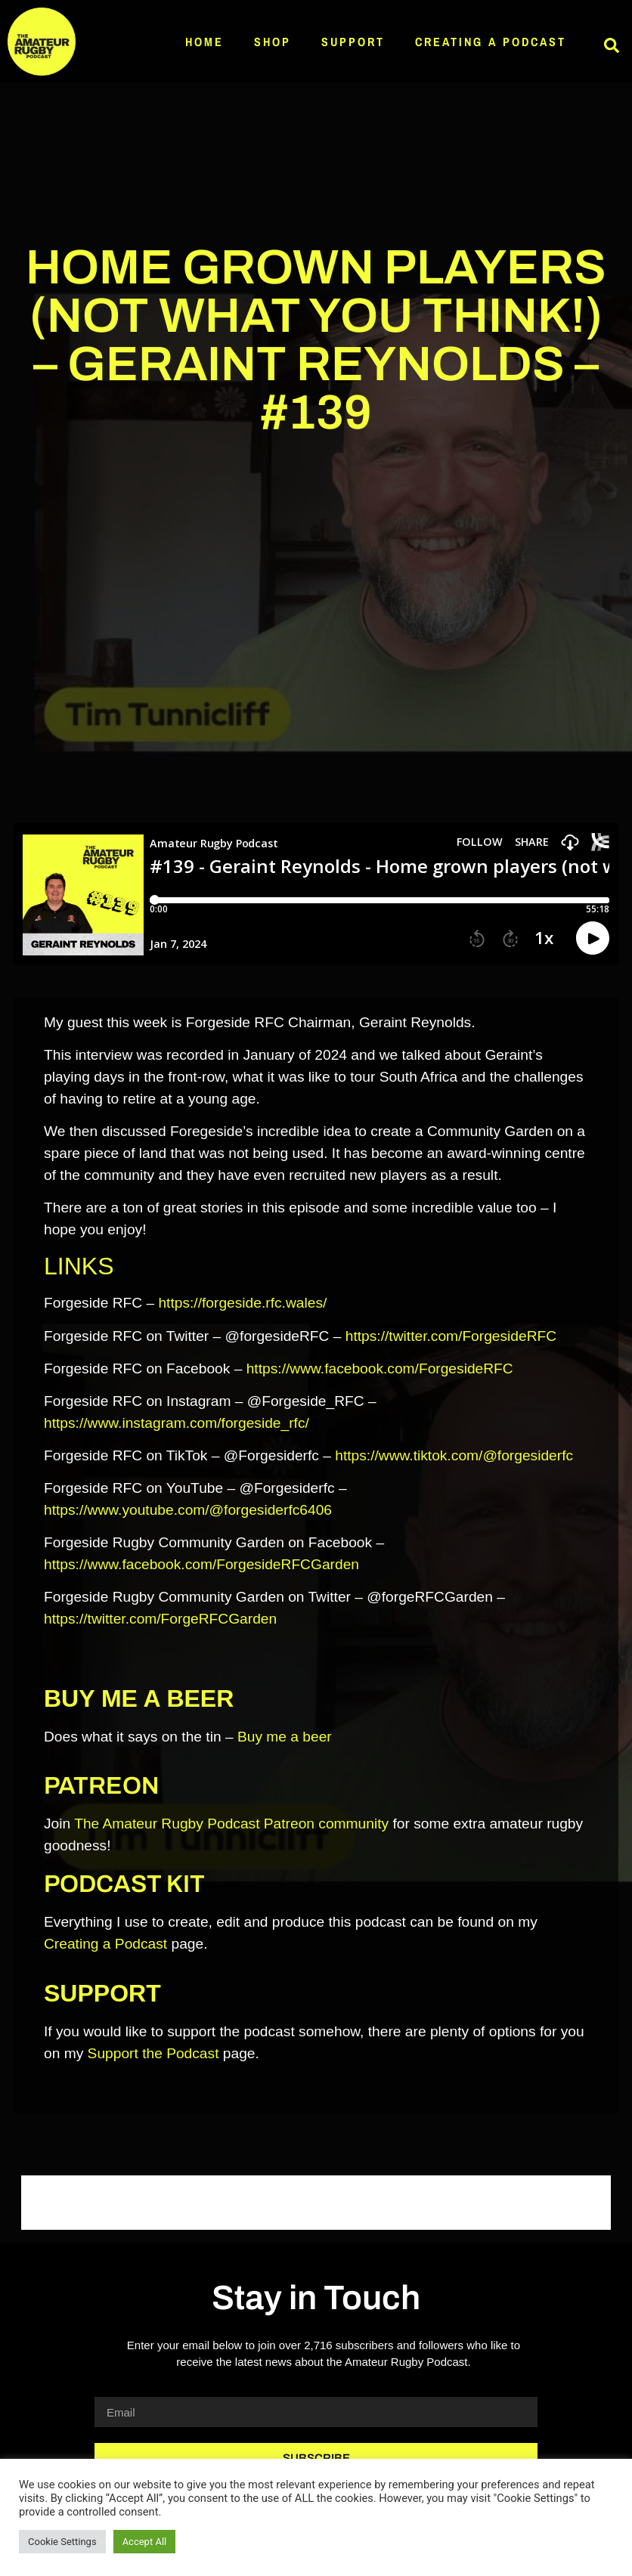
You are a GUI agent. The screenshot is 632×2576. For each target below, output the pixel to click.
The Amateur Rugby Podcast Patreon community (231, 1823)
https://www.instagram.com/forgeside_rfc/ (176, 1423)
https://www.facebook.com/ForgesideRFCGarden (201, 1564)
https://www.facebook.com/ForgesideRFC (379, 1368)
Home (204, 41)
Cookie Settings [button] (62, 2541)
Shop (272, 41)
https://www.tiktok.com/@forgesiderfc (454, 1455)
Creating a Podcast (490, 41)
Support (353, 41)
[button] (611, 45)
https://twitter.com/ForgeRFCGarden (160, 1619)
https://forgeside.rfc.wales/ (242, 1303)
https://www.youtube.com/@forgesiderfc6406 (188, 1510)
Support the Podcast (153, 2053)
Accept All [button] (144, 2541)
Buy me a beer (284, 1737)
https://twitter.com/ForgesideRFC (450, 1336)
